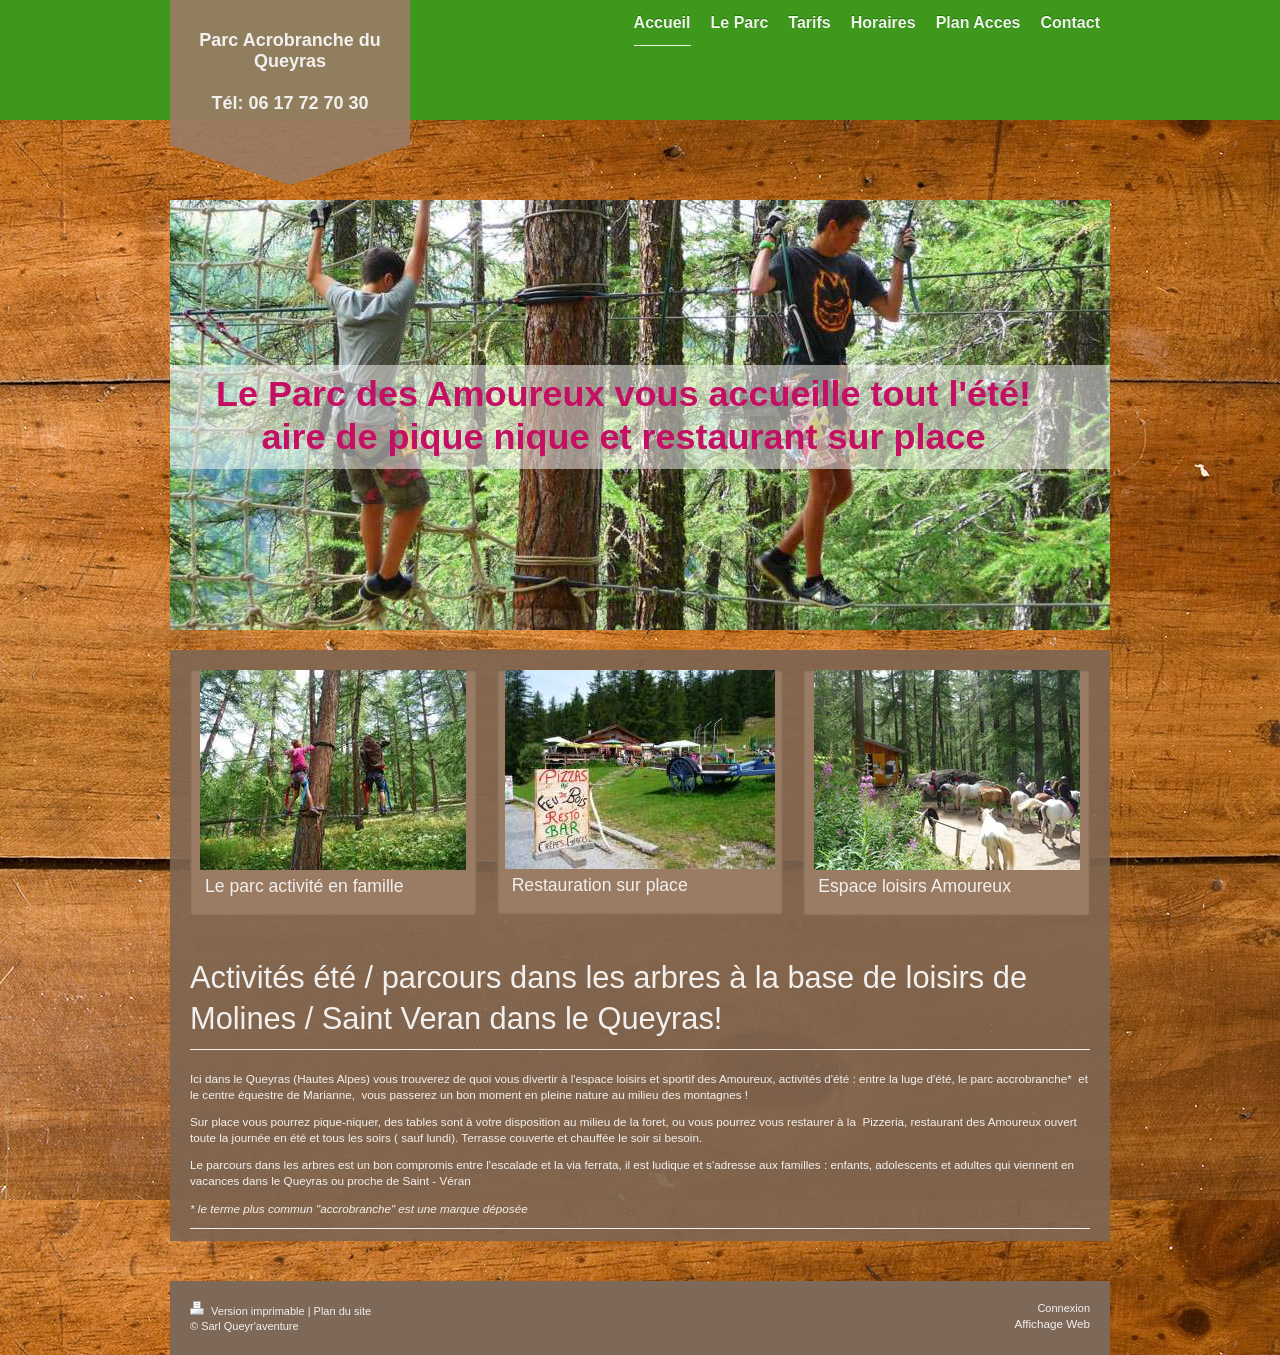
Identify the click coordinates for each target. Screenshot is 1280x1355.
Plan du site (342, 1311)
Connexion (1063, 1308)
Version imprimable (249, 1311)
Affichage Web (1052, 1323)
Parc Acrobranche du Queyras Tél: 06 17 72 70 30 (289, 71)
